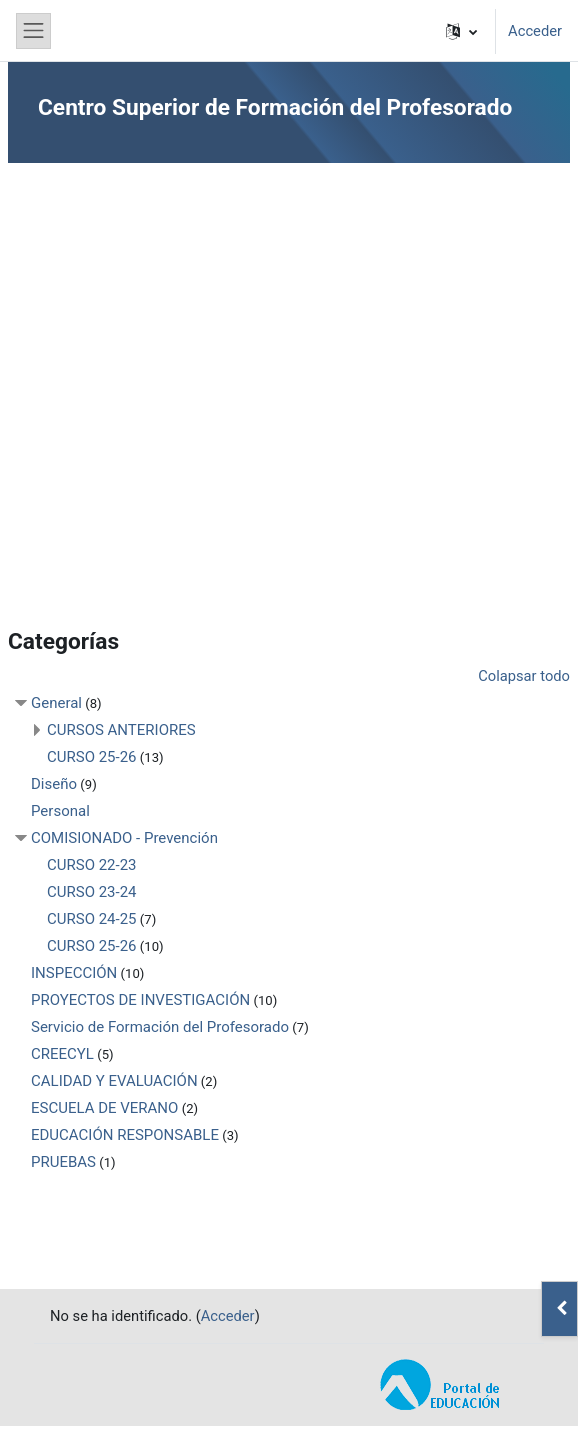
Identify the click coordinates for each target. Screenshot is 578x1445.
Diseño (54, 784)
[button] (461, 31)
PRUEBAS (63, 1162)
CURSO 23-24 (92, 892)
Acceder (535, 31)
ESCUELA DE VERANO (104, 1108)
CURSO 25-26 (92, 757)
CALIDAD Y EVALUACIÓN (114, 1081)
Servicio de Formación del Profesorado (160, 1027)
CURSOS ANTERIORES (121, 730)
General (56, 703)
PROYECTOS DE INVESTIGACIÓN (140, 1000)
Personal (60, 811)
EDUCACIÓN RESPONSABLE (125, 1135)
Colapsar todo (524, 676)
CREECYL (62, 1054)
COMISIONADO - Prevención (124, 838)
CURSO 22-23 (92, 865)
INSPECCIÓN (74, 973)
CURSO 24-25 (92, 919)
